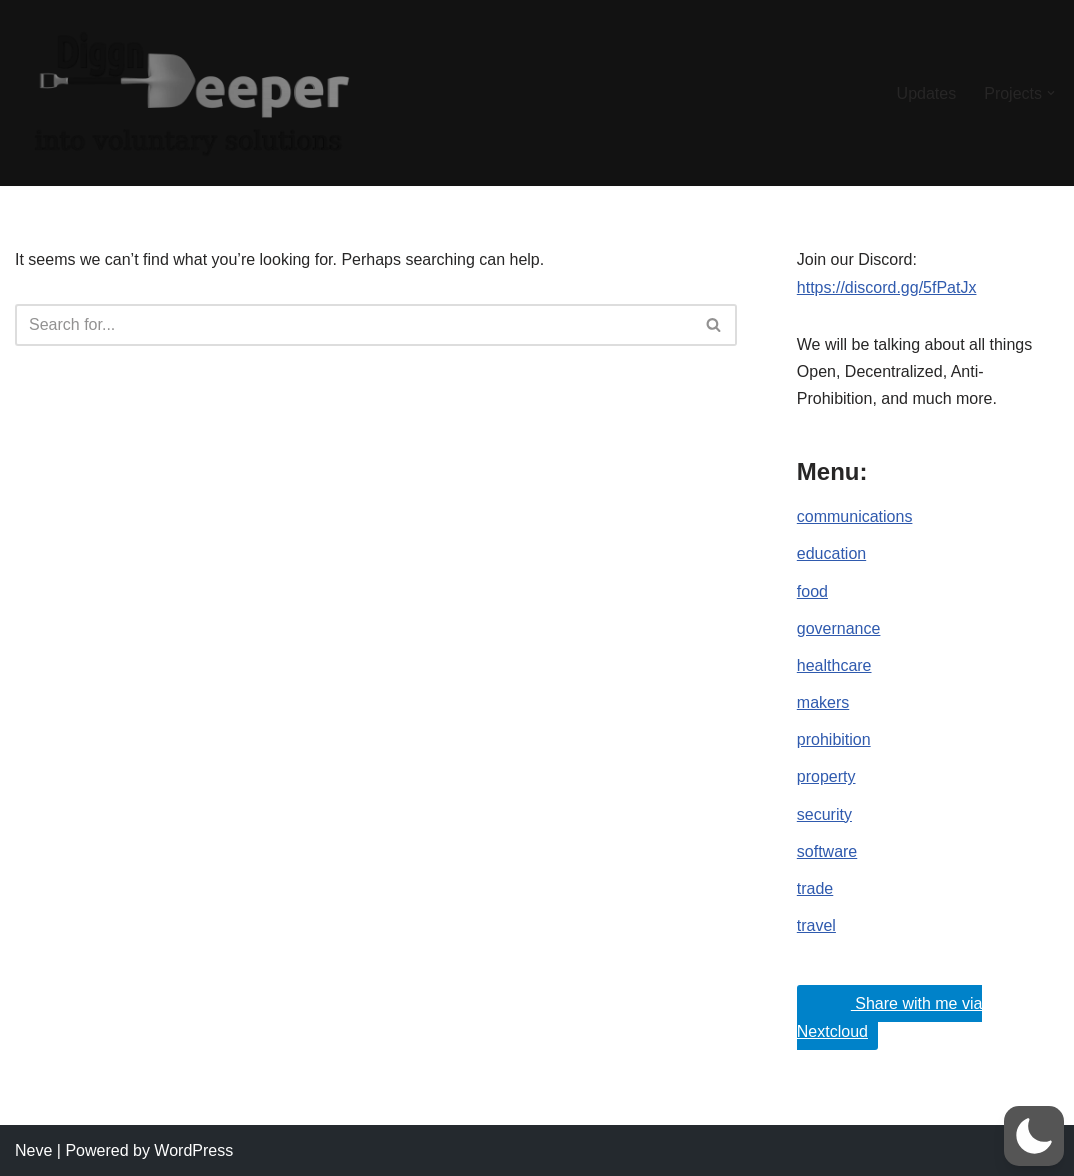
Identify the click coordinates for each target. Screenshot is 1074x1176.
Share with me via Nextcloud (890, 1013)
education (831, 553)
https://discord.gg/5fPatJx (887, 287)
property (826, 776)
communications (855, 516)
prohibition (834, 739)
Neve (33, 1150)
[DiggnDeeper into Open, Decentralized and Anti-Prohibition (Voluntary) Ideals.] (190, 93)
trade (815, 888)
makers (823, 702)
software (827, 851)
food (812, 591)
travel (816, 925)
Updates (927, 93)
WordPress (193, 1150)
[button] (1051, 93)
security (824, 814)
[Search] (353, 325)
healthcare (834, 665)
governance (839, 628)
